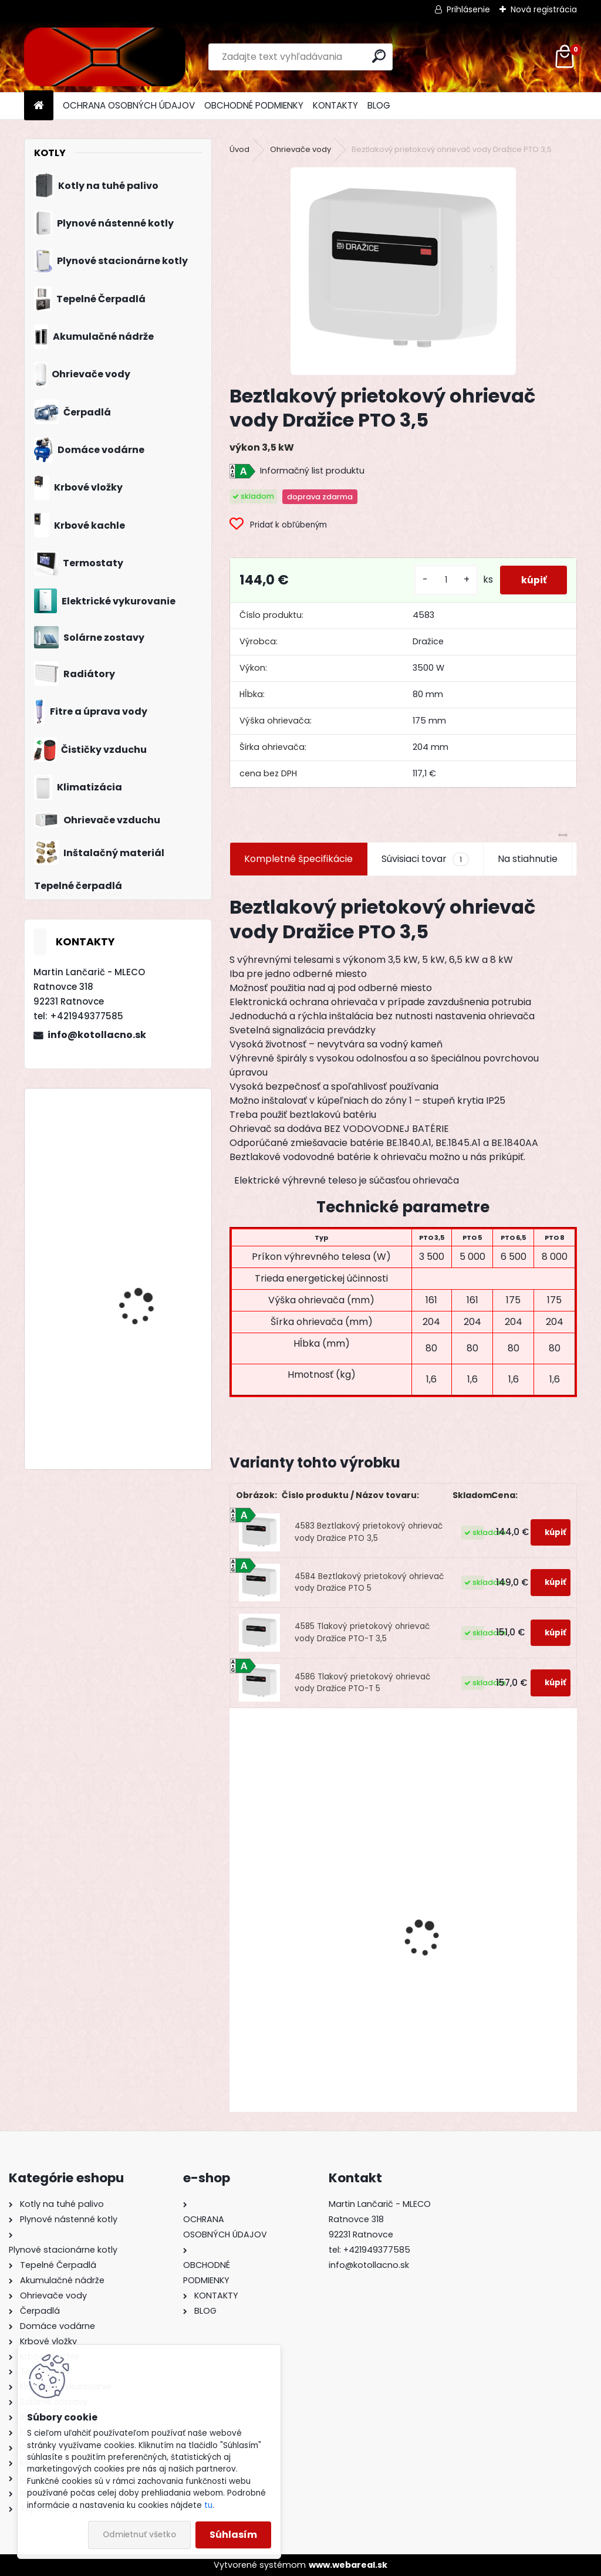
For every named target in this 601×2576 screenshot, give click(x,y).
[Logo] (104, 57)
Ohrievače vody (300, 149)
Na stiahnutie (528, 859)
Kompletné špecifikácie (298, 859)
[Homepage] (38, 106)
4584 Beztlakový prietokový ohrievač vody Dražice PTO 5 (369, 1582)
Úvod (239, 149)
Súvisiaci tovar (425, 859)
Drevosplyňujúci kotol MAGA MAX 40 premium (148, 1382)
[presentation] (236, 1917)
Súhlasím (233, 2534)
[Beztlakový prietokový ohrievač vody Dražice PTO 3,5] (403, 271)
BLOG (378, 105)
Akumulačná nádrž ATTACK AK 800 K (308, 2018)
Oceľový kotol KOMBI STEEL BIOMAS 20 (143, 1267)
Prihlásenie (468, 9)
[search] (379, 56)
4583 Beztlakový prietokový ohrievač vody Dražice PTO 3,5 (369, 1531)
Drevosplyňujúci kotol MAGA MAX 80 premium (148, 1148)
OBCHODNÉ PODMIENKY (253, 105)
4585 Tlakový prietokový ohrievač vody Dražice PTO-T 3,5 (362, 1632)
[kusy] (440, 580)
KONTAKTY (335, 105)
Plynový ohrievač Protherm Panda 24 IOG (477, 2003)
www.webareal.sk (348, 2565)
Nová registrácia (544, 9)
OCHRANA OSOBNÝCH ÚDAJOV (129, 105)
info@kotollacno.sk (97, 1035)
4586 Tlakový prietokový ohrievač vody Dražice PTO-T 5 (362, 1682)
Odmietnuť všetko (139, 2534)
